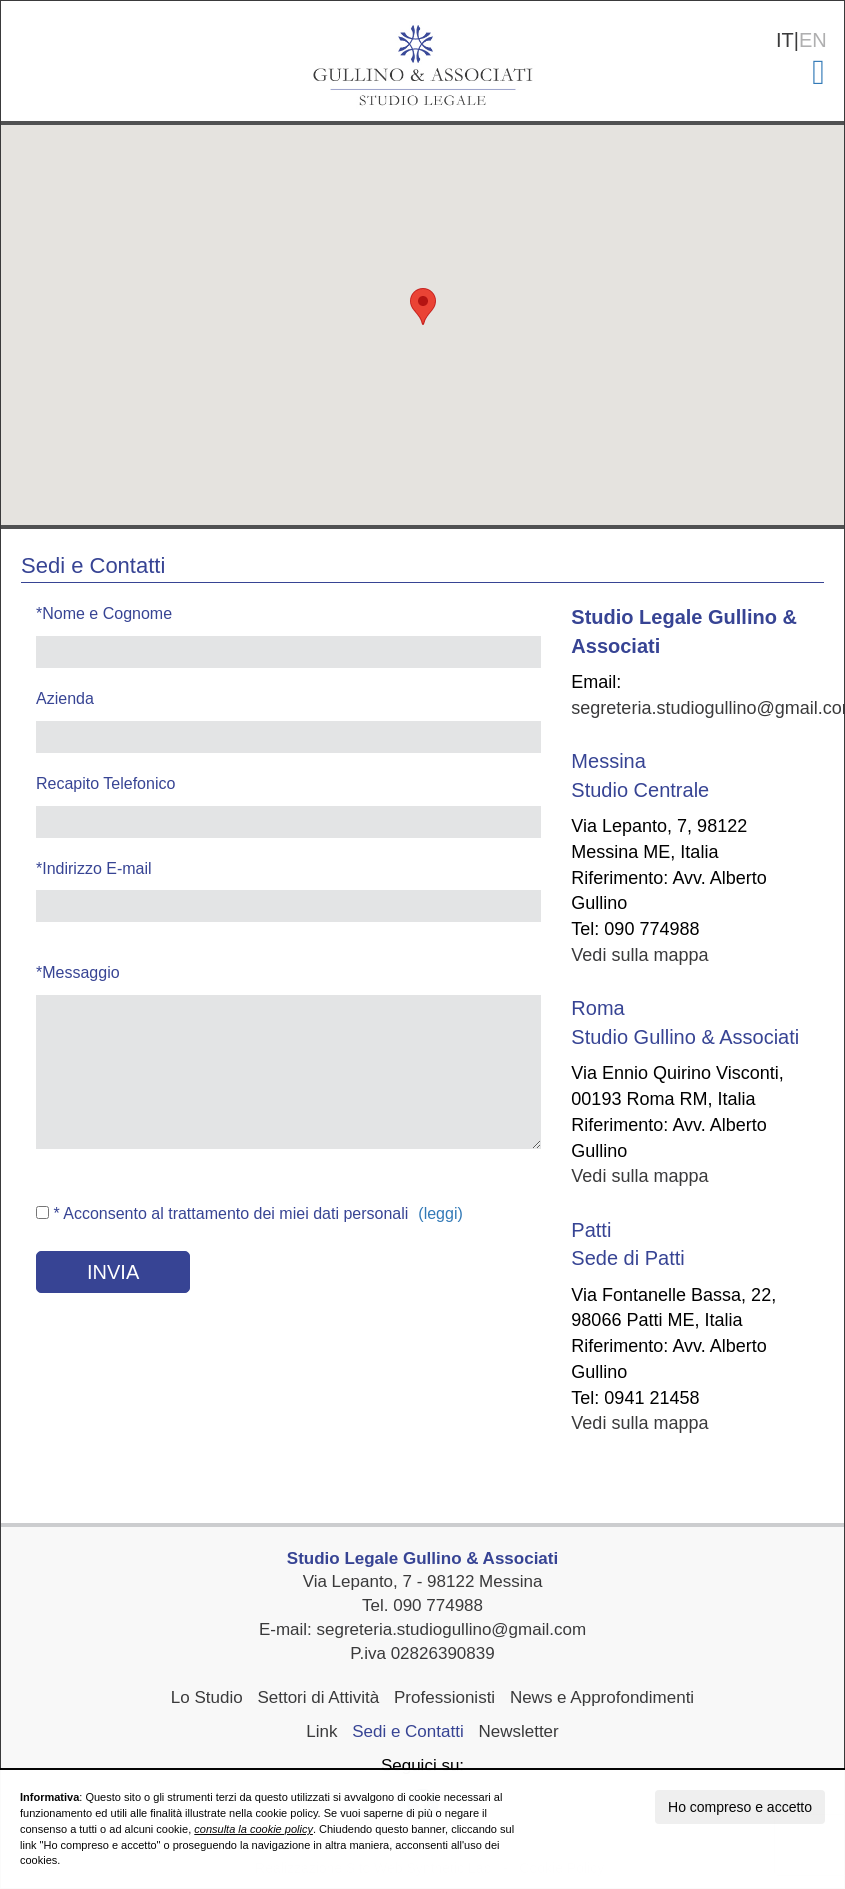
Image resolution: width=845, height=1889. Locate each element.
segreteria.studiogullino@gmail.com (452, 1629)
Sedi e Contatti (408, 1731)
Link (321, 1731)
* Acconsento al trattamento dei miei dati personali (222, 1213)
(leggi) (440, 1213)
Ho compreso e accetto (740, 1807)
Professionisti (444, 1697)
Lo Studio (207, 1697)
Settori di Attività (318, 1697)
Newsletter (518, 1731)
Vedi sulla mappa (639, 955)
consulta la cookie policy (253, 1829)
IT (785, 40)
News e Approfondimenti (602, 1697)
